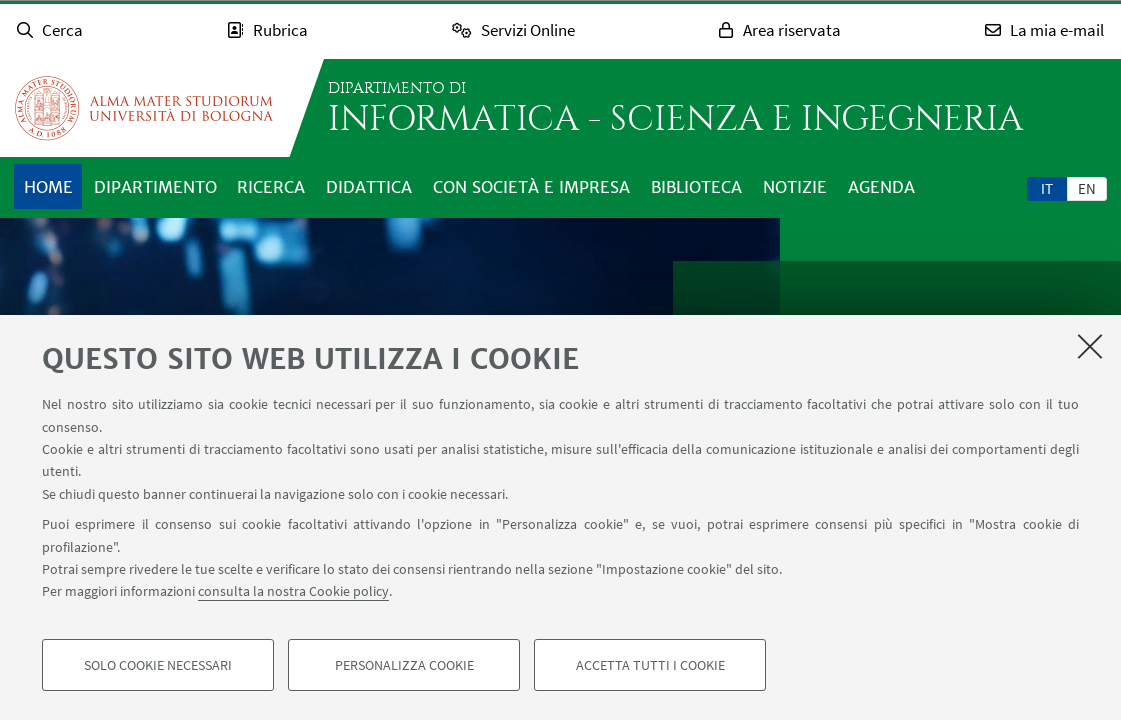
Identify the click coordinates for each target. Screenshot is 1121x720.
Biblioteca (696, 187)
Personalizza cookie (404, 666)
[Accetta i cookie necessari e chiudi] (1090, 347)
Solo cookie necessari (158, 666)
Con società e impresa (531, 187)
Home (48, 187)
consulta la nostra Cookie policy (293, 592)
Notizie (795, 187)
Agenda (881, 187)
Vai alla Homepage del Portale (144, 108)
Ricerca (271, 187)
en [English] (1087, 188)
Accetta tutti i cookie (650, 666)
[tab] (1047, 188)
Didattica (369, 187)
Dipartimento (155, 187)
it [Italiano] (1047, 188)
